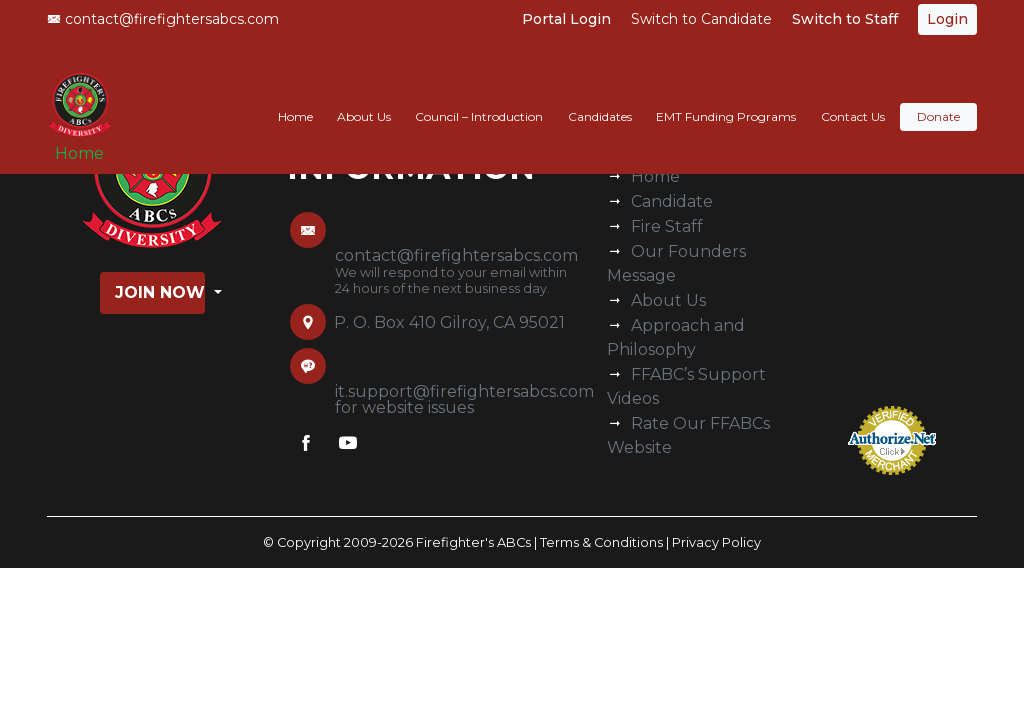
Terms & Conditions (601, 542)
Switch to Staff (845, 19)
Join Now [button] (160, 292)
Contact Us (853, 96)
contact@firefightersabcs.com (163, 19)
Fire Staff (667, 226)
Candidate (672, 201)
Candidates (600, 96)
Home (87, 141)
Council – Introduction (479, 96)
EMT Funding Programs (726, 96)
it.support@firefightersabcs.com (464, 391)
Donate (938, 96)
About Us (364, 96)
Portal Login (566, 19)
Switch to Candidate (701, 19)
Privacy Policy (716, 542)
